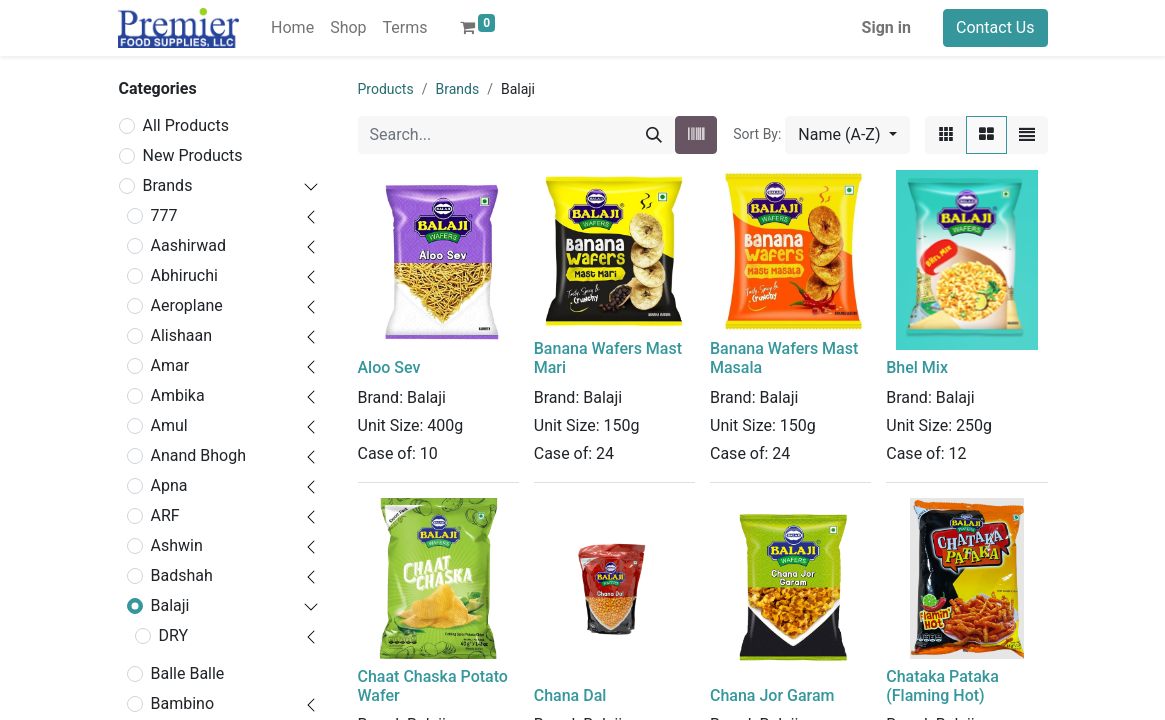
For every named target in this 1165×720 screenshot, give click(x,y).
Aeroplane (187, 305)
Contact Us (995, 27)
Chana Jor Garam (772, 695)
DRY (174, 635)
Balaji (170, 605)
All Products (186, 125)
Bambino (183, 703)
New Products (193, 155)
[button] (847, 135)
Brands (168, 185)
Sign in (886, 27)
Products (386, 89)
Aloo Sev (389, 367)
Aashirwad (188, 245)
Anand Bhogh (199, 455)
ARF (165, 515)
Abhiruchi (184, 275)
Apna (169, 485)
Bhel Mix (917, 367)
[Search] (654, 135)
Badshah (182, 575)
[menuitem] (292, 28)
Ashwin (177, 545)
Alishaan (182, 335)
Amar (170, 365)
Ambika (178, 395)
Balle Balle (188, 673)
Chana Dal (570, 695)
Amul (169, 425)
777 (164, 215)
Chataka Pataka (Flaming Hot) (942, 686)
